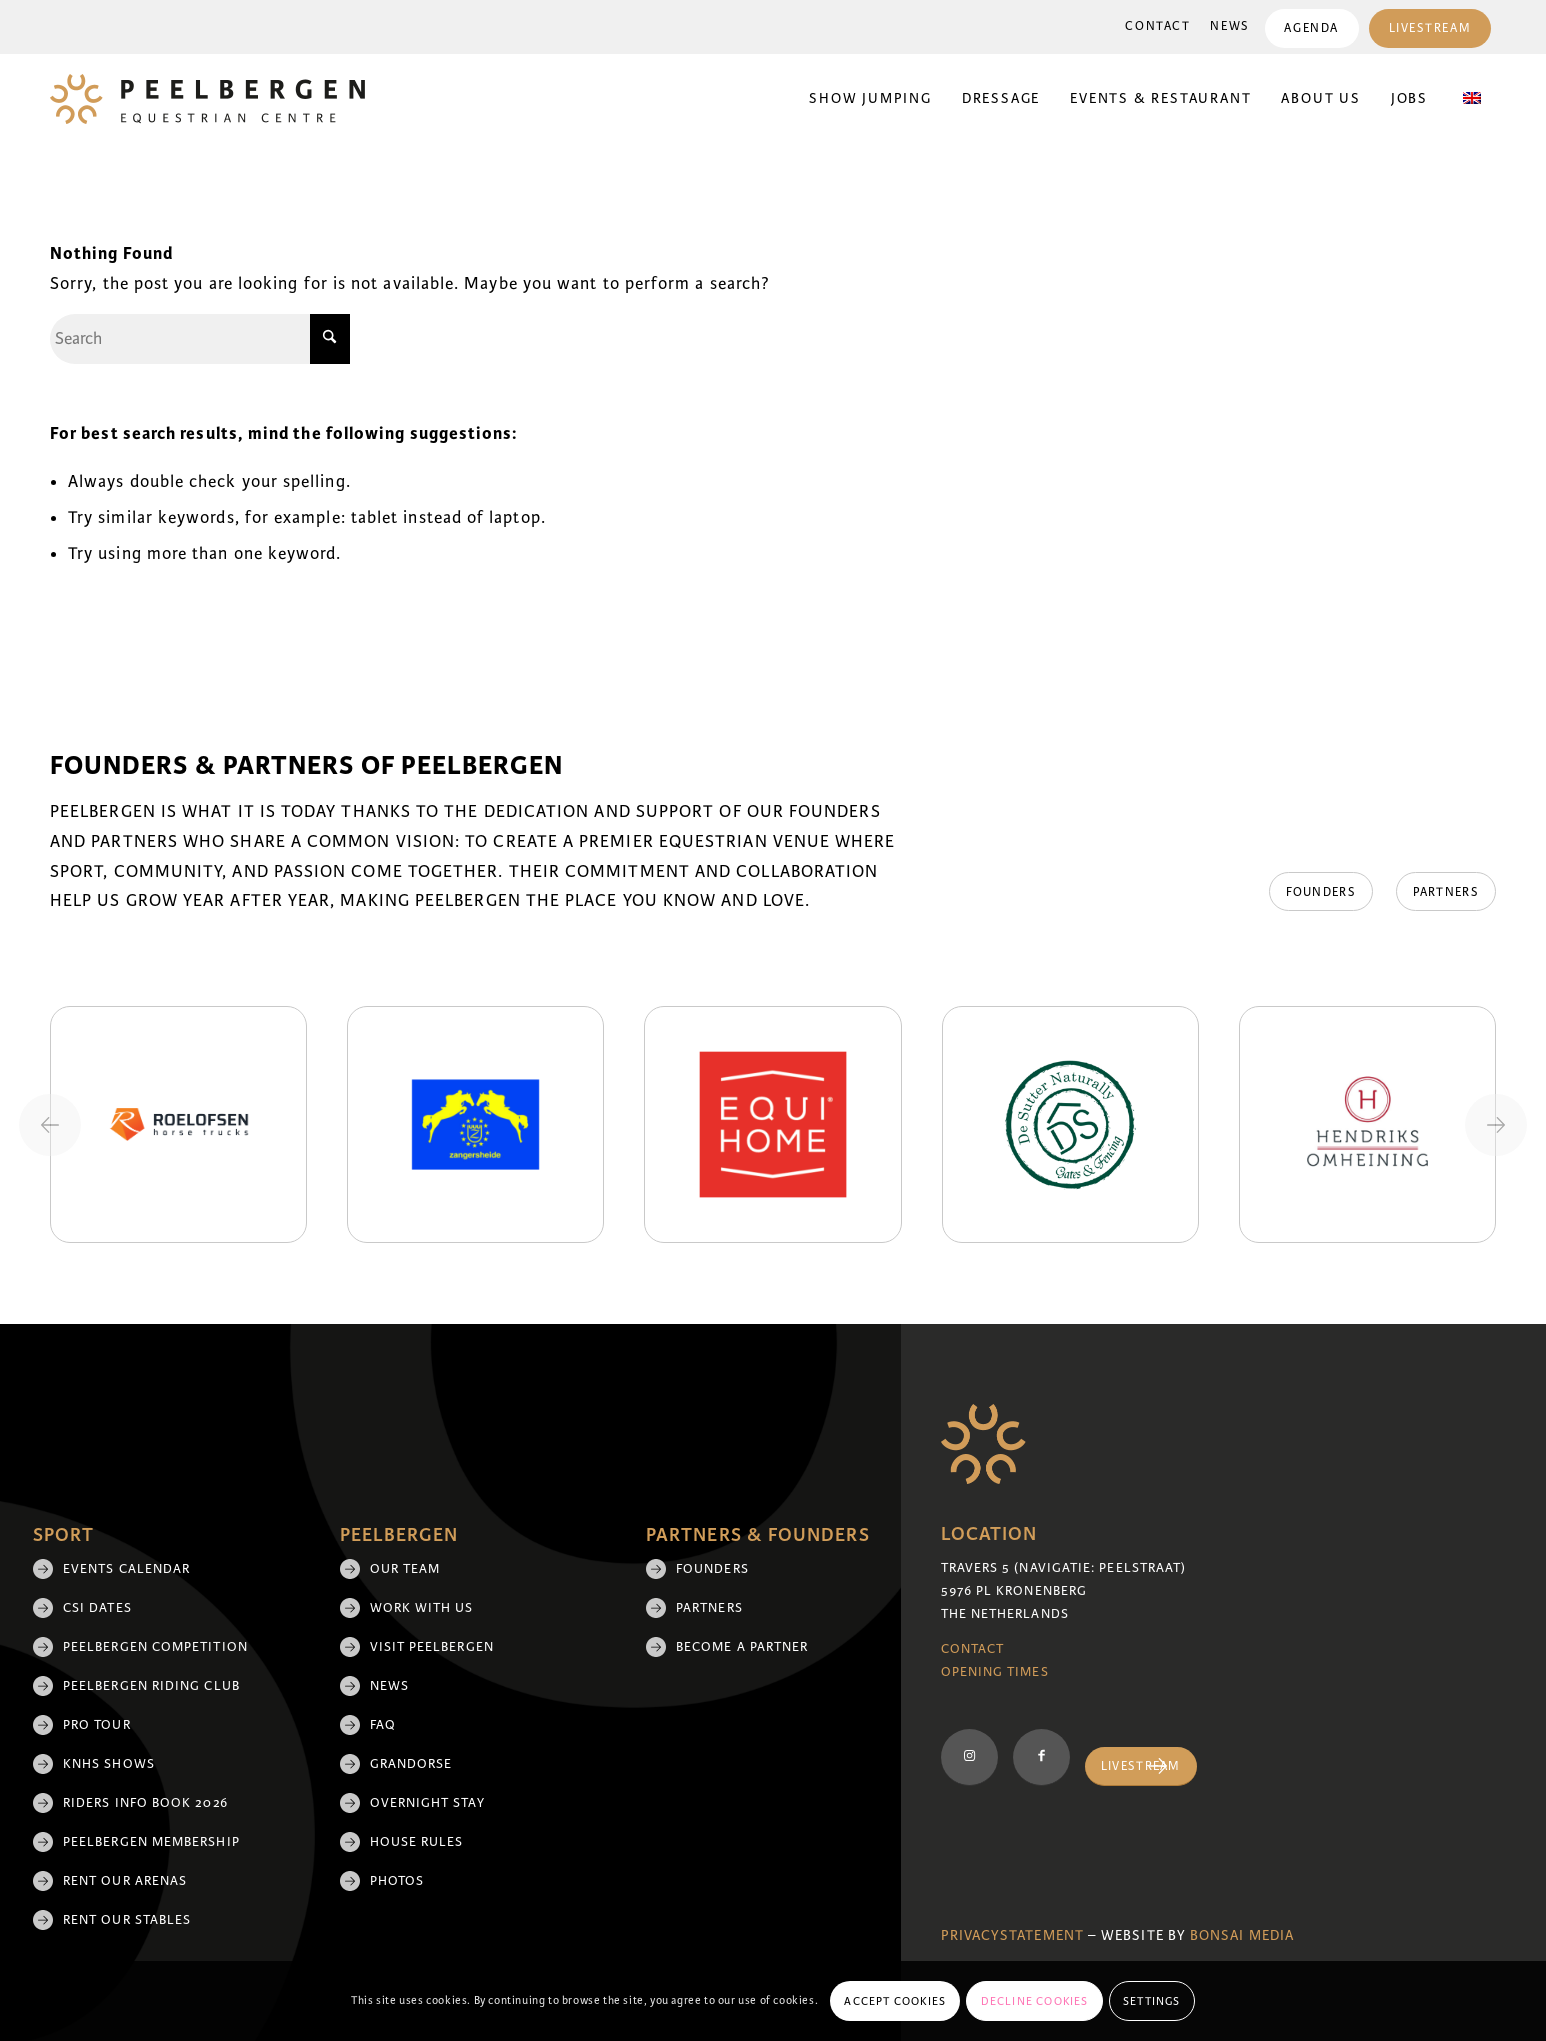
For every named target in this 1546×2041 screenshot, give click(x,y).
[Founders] (1318, 892)
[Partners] (1446, 892)
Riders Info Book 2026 (145, 1803)
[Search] (200, 339)
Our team (405, 1569)
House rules (417, 1842)
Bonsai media (1242, 1935)
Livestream (1429, 28)
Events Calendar (126, 1569)
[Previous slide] (50, 1125)
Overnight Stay (427, 1803)
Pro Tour (97, 1725)
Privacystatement (1012, 1935)
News (1229, 26)
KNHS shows (109, 1764)
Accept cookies (895, 2001)
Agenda (1311, 28)
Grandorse (411, 1764)
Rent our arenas (125, 1881)
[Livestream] (1141, 1766)
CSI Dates (97, 1608)
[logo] (207, 99)
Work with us (422, 1608)
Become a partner (742, 1647)
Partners (709, 1608)
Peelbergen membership (151, 1842)
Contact (1157, 26)
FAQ (383, 1725)
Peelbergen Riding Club (151, 1686)
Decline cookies (1035, 2001)
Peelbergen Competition (155, 1647)
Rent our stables (127, 1920)
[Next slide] (1496, 1125)
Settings (1152, 2001)
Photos (397, 1881)
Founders (712, 1569)
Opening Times (995, 1672)
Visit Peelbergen (432, 1647)
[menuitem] (1157, 27)
